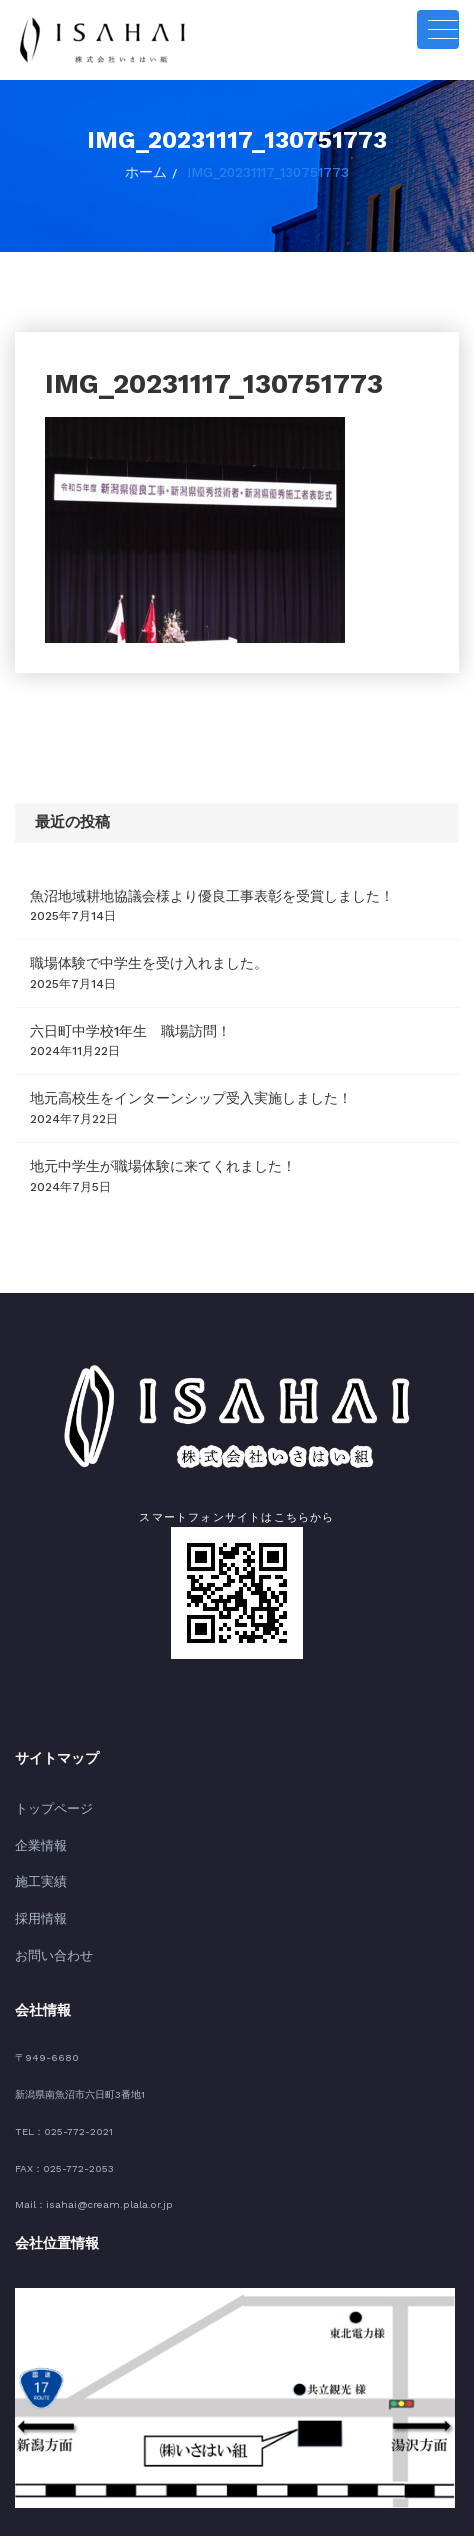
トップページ (48, 1789)
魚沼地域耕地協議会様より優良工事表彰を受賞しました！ (186, 891)
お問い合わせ (48, 1924)
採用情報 (37, 1890)
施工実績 (37, 1857)
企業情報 (37, 1823)
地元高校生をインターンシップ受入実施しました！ (168, 1085)
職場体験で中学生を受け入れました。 (132, 956)
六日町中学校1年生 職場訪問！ (116, 1020)
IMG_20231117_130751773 (265, 170)
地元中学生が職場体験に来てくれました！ (144, 1150)
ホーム (154, 170)
